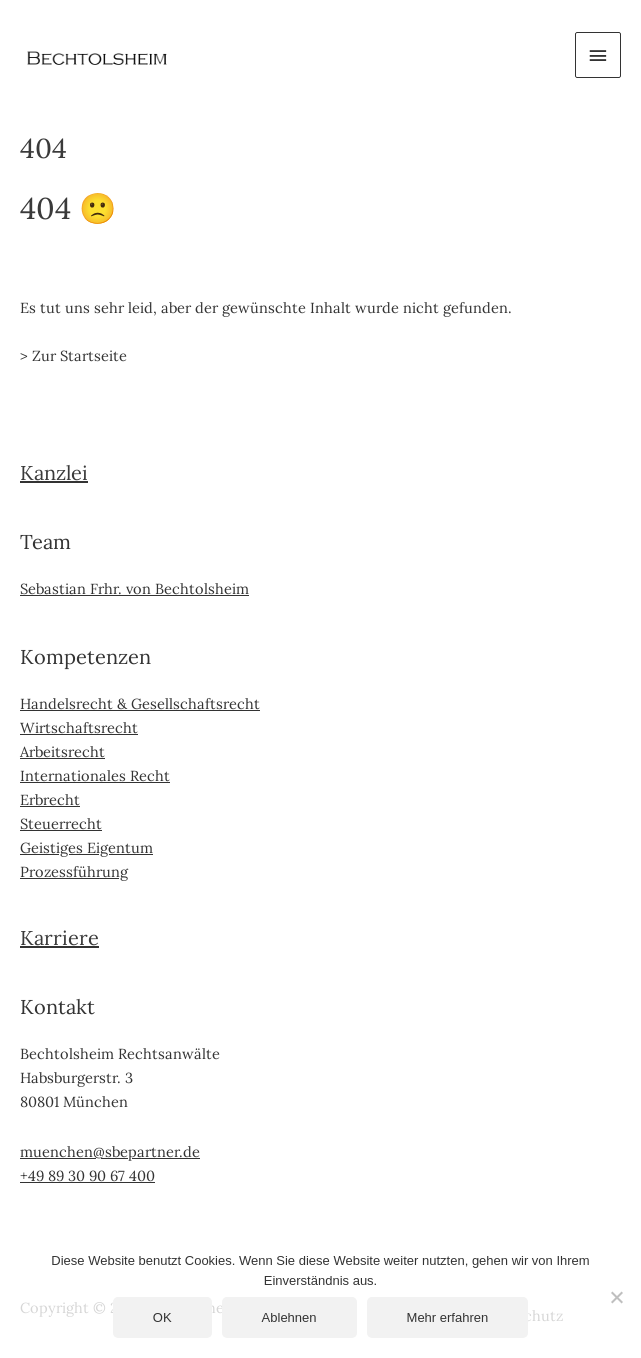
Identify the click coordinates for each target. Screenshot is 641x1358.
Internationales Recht (95, 775)
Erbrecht (50, 799)
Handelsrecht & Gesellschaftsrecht (140, 703)
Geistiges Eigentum (86, 847)
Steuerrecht (61, 823)
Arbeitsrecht (62, 751)
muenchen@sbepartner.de (110, 1151)
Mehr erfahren (448, 1317)
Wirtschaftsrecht (79, 727)
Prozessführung (74, 871)
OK (162, 1317)
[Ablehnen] (616, 1297)
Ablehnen (289, 1317)
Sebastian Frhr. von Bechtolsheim (134, 588)
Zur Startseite (79, 355)
